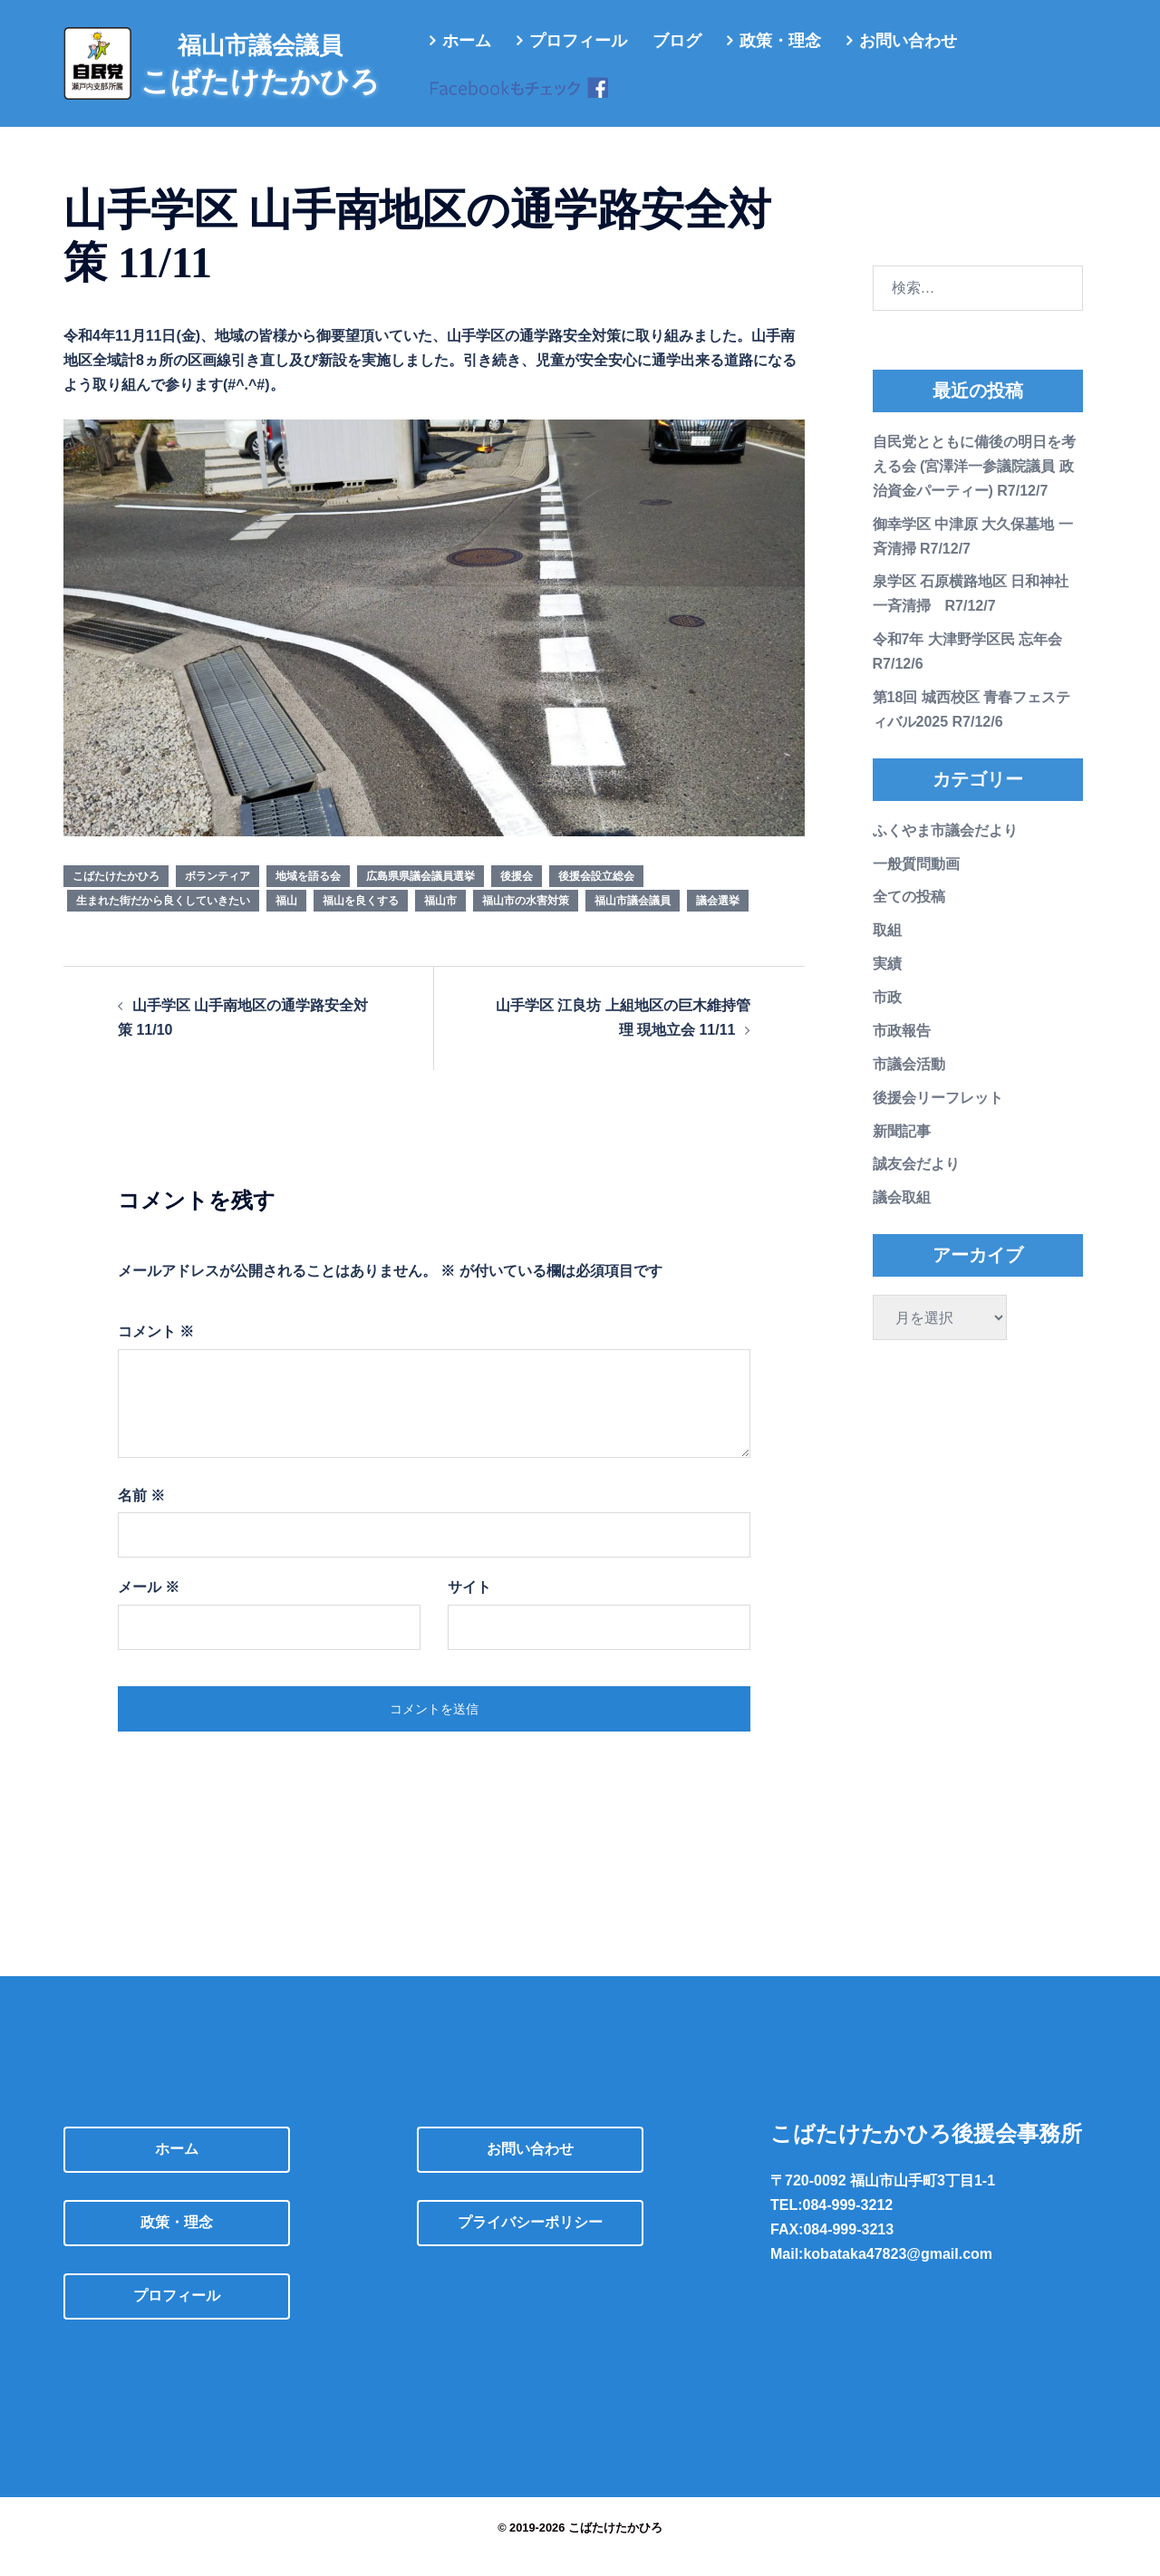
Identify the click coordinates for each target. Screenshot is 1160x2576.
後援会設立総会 (596, 894)
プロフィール (578, 41)
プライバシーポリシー (530, 2240)
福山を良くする (361, 918)
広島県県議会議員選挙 (420, 894)
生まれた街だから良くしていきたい (163, 918)
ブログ (676, 41)
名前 (141, 1513)
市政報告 (902, 1048)
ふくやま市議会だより (945, 848)
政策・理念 (780, 41)
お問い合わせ (908, 41)
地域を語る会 (308, 894)
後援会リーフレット (938, 1116)
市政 (887, 1015)
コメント (156, 1349)
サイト (469, 1605)
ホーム (466, 41)
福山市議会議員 (632, 918)
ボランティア (217, 894)
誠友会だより (916, 1182)
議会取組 (902, 1215)
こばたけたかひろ (116, 894)
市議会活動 (909, 1082)
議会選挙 (718, 918)
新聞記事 (902, 1149)
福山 (286, 918)
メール (148, 1605)
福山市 (440, 918)
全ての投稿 (909, 914)
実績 (887, 981)
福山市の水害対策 (525, 918)
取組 (887, 948)
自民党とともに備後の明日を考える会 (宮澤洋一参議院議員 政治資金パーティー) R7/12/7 (974, 484)
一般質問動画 (916, 882)
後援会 (516, 894)
